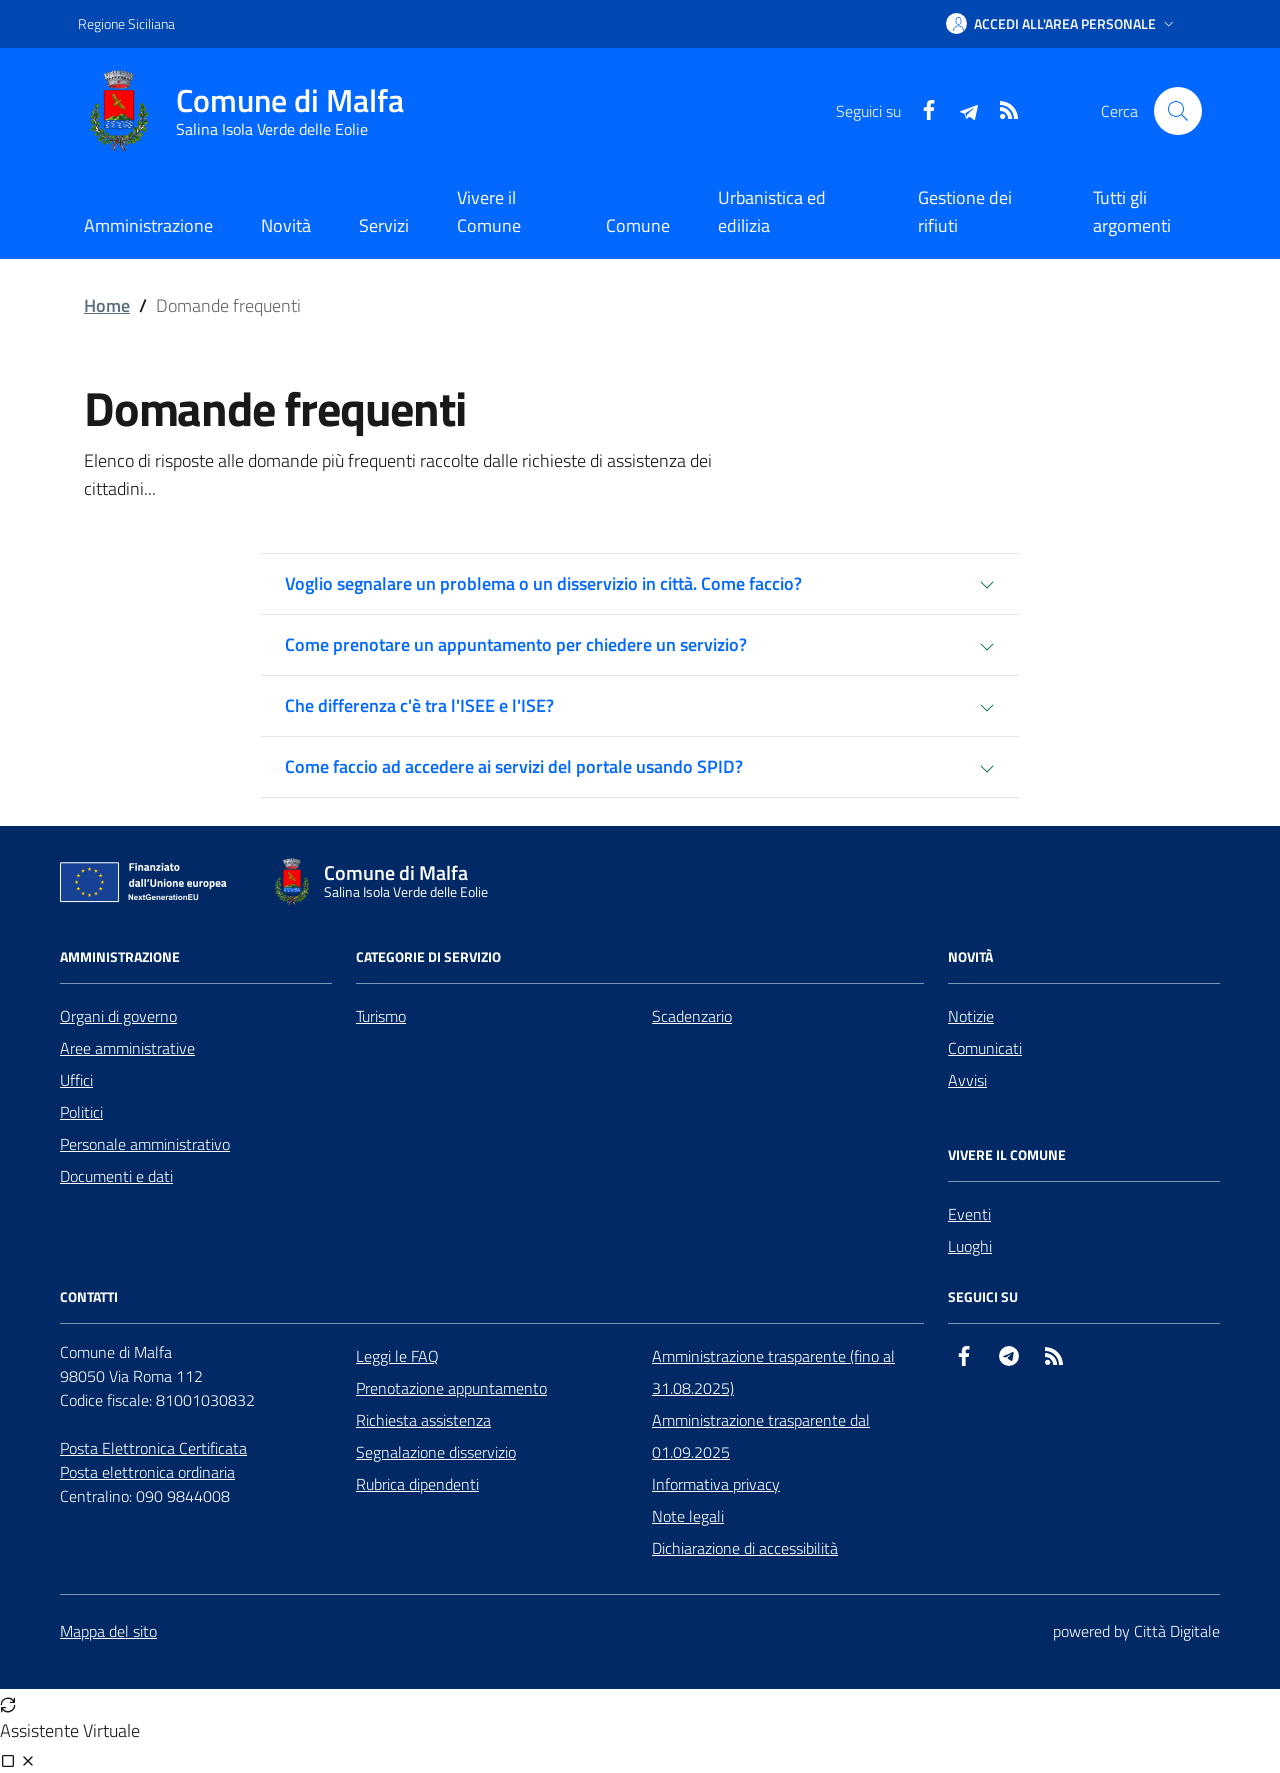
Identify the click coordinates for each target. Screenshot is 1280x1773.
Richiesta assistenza (423, 1420)
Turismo (381, 1016)
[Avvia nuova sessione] (8, 1703)
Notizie (971, 1016)
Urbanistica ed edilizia (772, 211)
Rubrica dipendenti (417, 1484)
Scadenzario (692, 1016)
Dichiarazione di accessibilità (745, 1548)
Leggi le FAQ (397, 1356)
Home (107, 305)
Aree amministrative (127, 1048)
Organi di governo (118, 1016)
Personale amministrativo (145, 1144)
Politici (81, 1112)
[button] (1062, 24)
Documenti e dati (116, 1176)
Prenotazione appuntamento (451, 1388)
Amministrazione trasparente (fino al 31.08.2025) (773, 1372)
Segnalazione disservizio (436, 1452)
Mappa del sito (108, 1631)
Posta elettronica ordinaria (147, 1472)
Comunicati (985, 1048)
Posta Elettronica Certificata (153, 1448)
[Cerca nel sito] (1178, 111)
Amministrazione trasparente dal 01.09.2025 (761, 1436)
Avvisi (967, 1080)
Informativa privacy (716, 1484)
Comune (638, 225)
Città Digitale (1177, 1631)
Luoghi (970, 1246)
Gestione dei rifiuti (965, 211)
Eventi (969, 1214)
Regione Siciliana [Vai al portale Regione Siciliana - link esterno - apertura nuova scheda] (126, 23)
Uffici (76, 1080)
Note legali (688, 1516)
